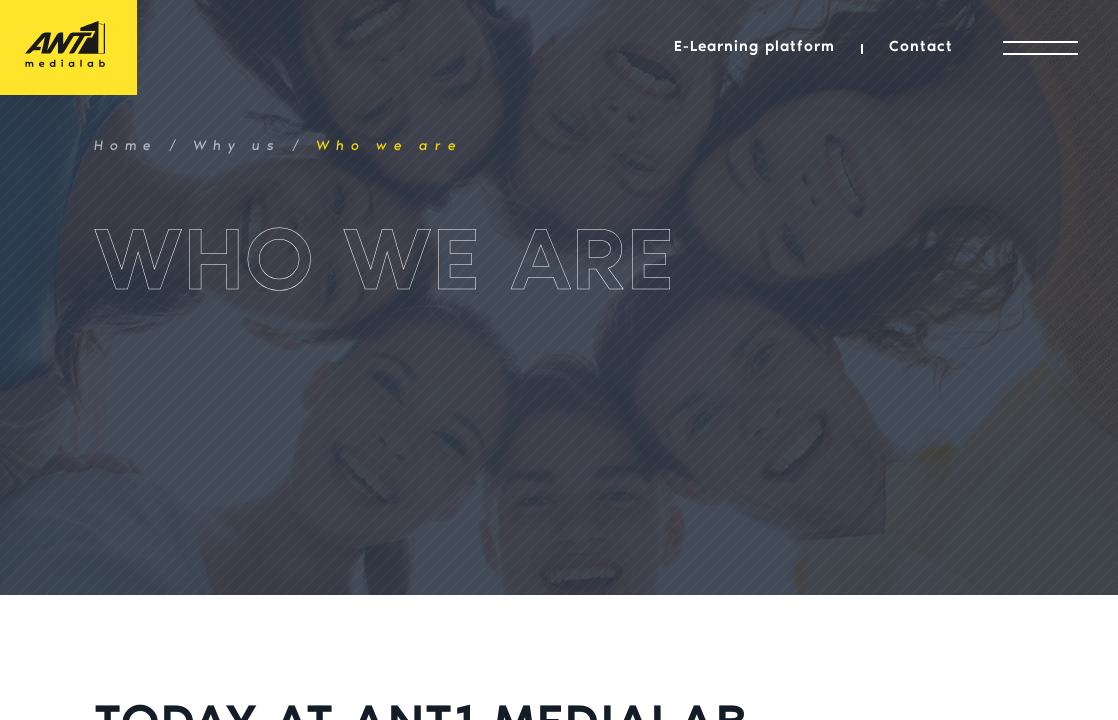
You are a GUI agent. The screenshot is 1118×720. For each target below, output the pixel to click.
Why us (237, 147)
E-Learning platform (754, 47)
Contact (921, 47)
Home (126, 147)
